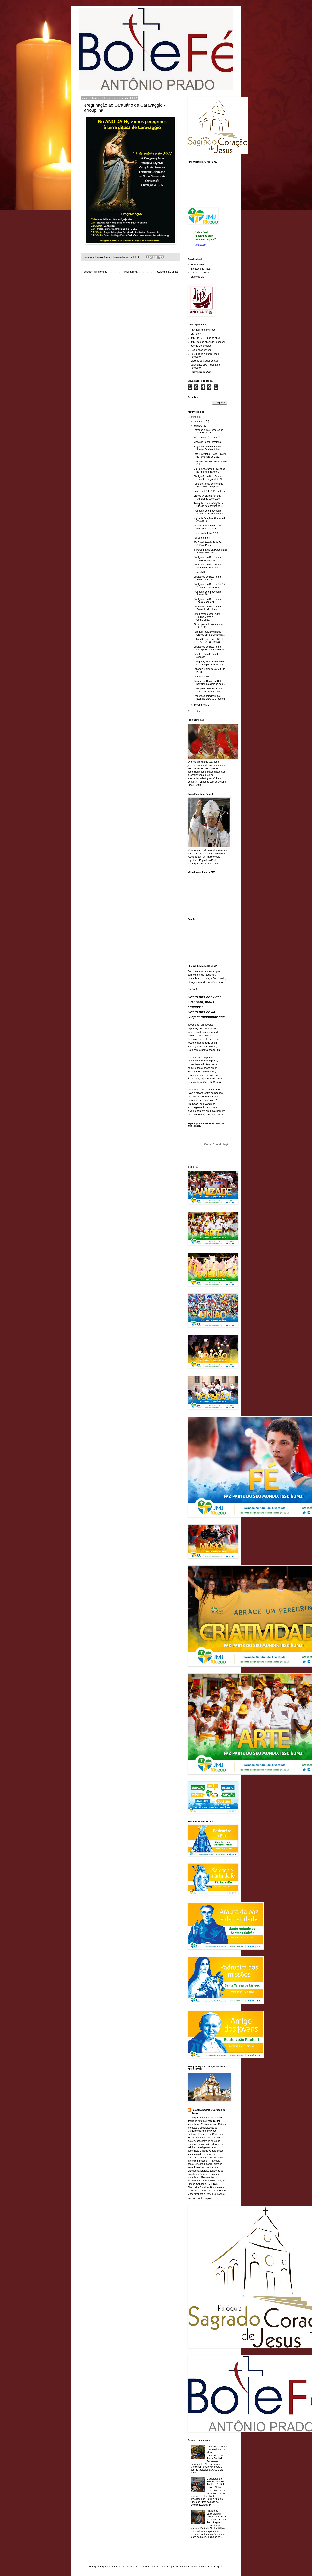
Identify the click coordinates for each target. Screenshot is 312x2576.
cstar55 (193, 2566)
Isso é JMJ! (200, 572)
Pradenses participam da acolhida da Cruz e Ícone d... (210, 697)
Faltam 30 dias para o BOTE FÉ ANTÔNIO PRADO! (209, 640)
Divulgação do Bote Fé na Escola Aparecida (207, 558)
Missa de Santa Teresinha (207, 442)
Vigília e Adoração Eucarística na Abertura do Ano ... (209, 470)
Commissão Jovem (201, 350)
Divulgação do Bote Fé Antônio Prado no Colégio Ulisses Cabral (216, 2483)
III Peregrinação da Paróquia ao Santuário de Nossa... (210, 551)
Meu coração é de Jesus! (207, 437)
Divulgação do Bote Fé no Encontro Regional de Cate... (210, 477)
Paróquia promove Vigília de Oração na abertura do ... (208, 504)
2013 (194, 710)
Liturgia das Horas (200, 272)
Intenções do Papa (200, 268)
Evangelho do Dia (200, 264)
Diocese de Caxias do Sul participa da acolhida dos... (209, 682)
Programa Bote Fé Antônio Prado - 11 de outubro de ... (210, 512)
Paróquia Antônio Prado (203, 330)
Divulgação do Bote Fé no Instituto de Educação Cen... (210, 566)
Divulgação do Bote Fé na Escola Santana (207, 578)
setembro (199, 421)
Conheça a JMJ (202, 676)
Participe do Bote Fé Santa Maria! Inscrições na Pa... (208, 690)
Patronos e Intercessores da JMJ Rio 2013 (208, 431)
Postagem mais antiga (166, 272)
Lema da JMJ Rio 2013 (206, 533)
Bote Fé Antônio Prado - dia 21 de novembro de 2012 (210, 455)
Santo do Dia (197, 276)
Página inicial (131, 272)
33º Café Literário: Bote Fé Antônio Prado (208, 544)
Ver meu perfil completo (200, 2198)
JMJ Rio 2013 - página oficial (206, 338)
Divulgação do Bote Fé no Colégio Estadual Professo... (210, 648)
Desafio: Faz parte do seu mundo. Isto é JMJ (207, 527)
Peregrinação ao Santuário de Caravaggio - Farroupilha (209, 663)
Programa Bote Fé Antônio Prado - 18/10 (207, 593)
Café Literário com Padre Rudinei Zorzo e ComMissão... (207, 617)
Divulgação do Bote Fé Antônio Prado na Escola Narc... (210, 585)
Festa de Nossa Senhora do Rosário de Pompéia (208, 485)
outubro (198, 425)
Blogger (218, 2566)
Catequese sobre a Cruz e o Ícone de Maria (217, 2449)
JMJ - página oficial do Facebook (208, 342)
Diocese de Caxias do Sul (204, 360)
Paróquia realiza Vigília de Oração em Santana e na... (209, 633)
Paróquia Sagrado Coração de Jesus (208, 2112)
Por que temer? (202, 537)
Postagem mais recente (94, 272)
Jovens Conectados (201, 345)
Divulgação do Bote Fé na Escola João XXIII (207, 600)
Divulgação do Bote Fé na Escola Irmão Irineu (207, 608)
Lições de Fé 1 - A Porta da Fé (210, 491)
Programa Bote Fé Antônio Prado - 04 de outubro (207, 448)
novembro (199, 704)
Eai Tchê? (196, 333)
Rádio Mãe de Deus (201, 371)
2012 (194, 417)
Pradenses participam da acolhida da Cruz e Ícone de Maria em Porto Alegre (216, 2517)
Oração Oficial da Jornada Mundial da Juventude (207, 497)
